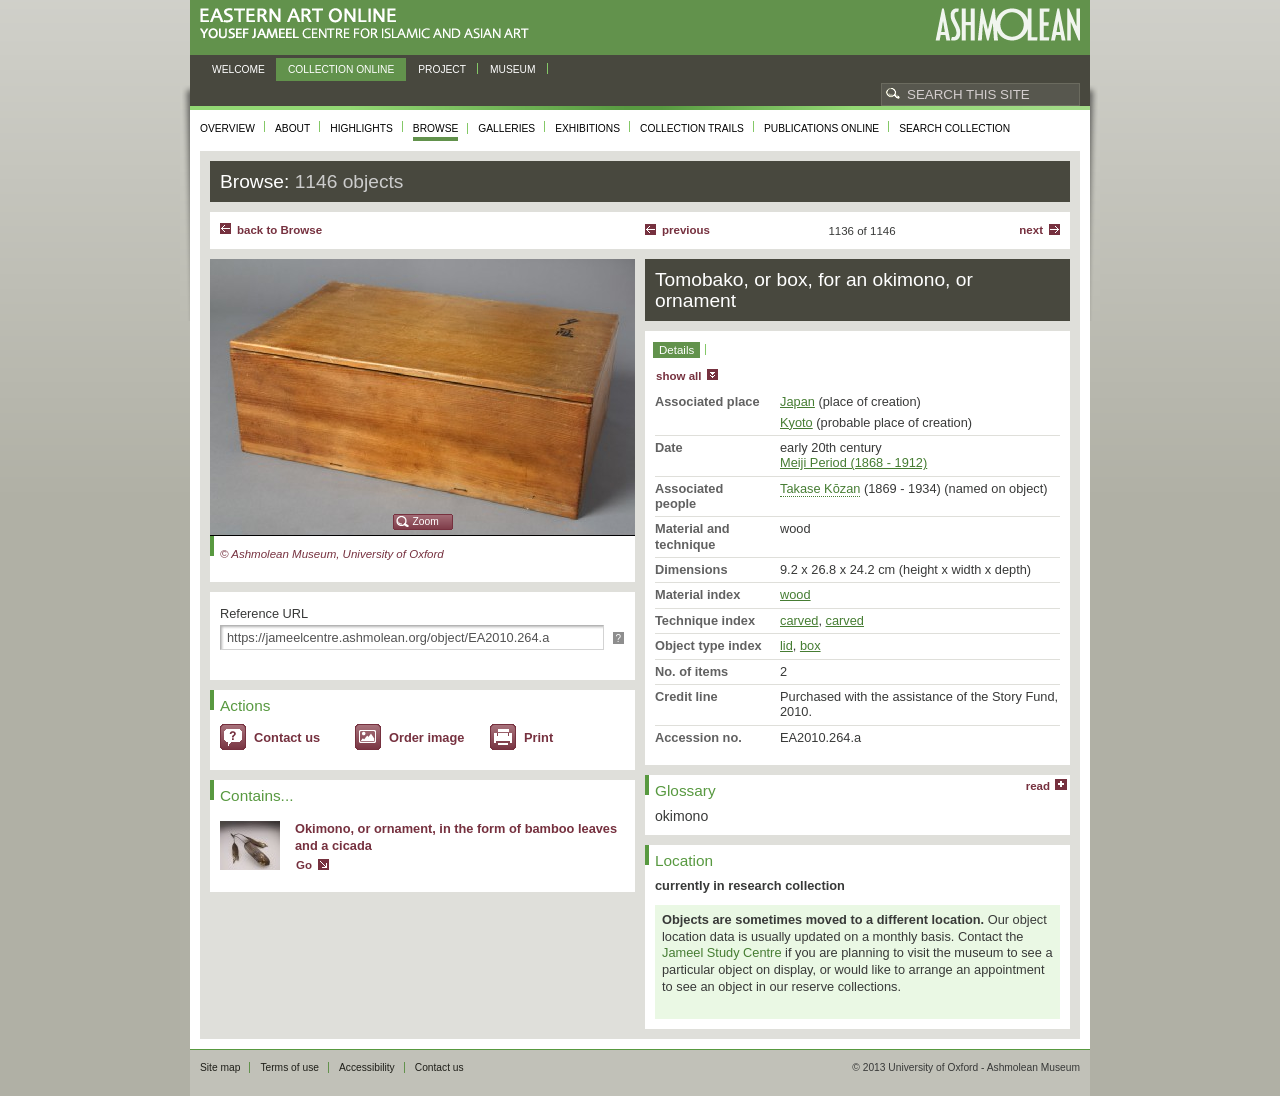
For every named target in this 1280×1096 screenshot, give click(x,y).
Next (1031, 230)
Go (304, 865)
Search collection (954, 128)
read (1038, 786)
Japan (797, 401)
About (292, 128)
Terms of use (289, 1067)
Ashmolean (1007, 24)
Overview (227, 128)
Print (538, 737)
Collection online (341, 69)
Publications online (821, 128)
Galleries (506, 128)
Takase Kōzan (820, 488)
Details (676, 350)
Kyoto (796, 422)
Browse (436, 128)
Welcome (238, 69)
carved (799, 620)
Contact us (287, 737)
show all (678, 376)
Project (442, 69)
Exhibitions (587, 128)
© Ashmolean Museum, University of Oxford (332, 554)
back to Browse (279, 230)
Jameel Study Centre (722, 952)
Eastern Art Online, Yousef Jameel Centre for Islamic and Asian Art (369, 24)
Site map (220, 1067)
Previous (686, 230)
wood (795, 594)
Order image (426, 737)
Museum (513, 69)
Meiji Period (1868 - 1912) (853, 462)
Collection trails (692, 128)
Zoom (426, 521)
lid (786, 645)
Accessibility (367, 1067)
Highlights (361, 128)
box (810, 645)
